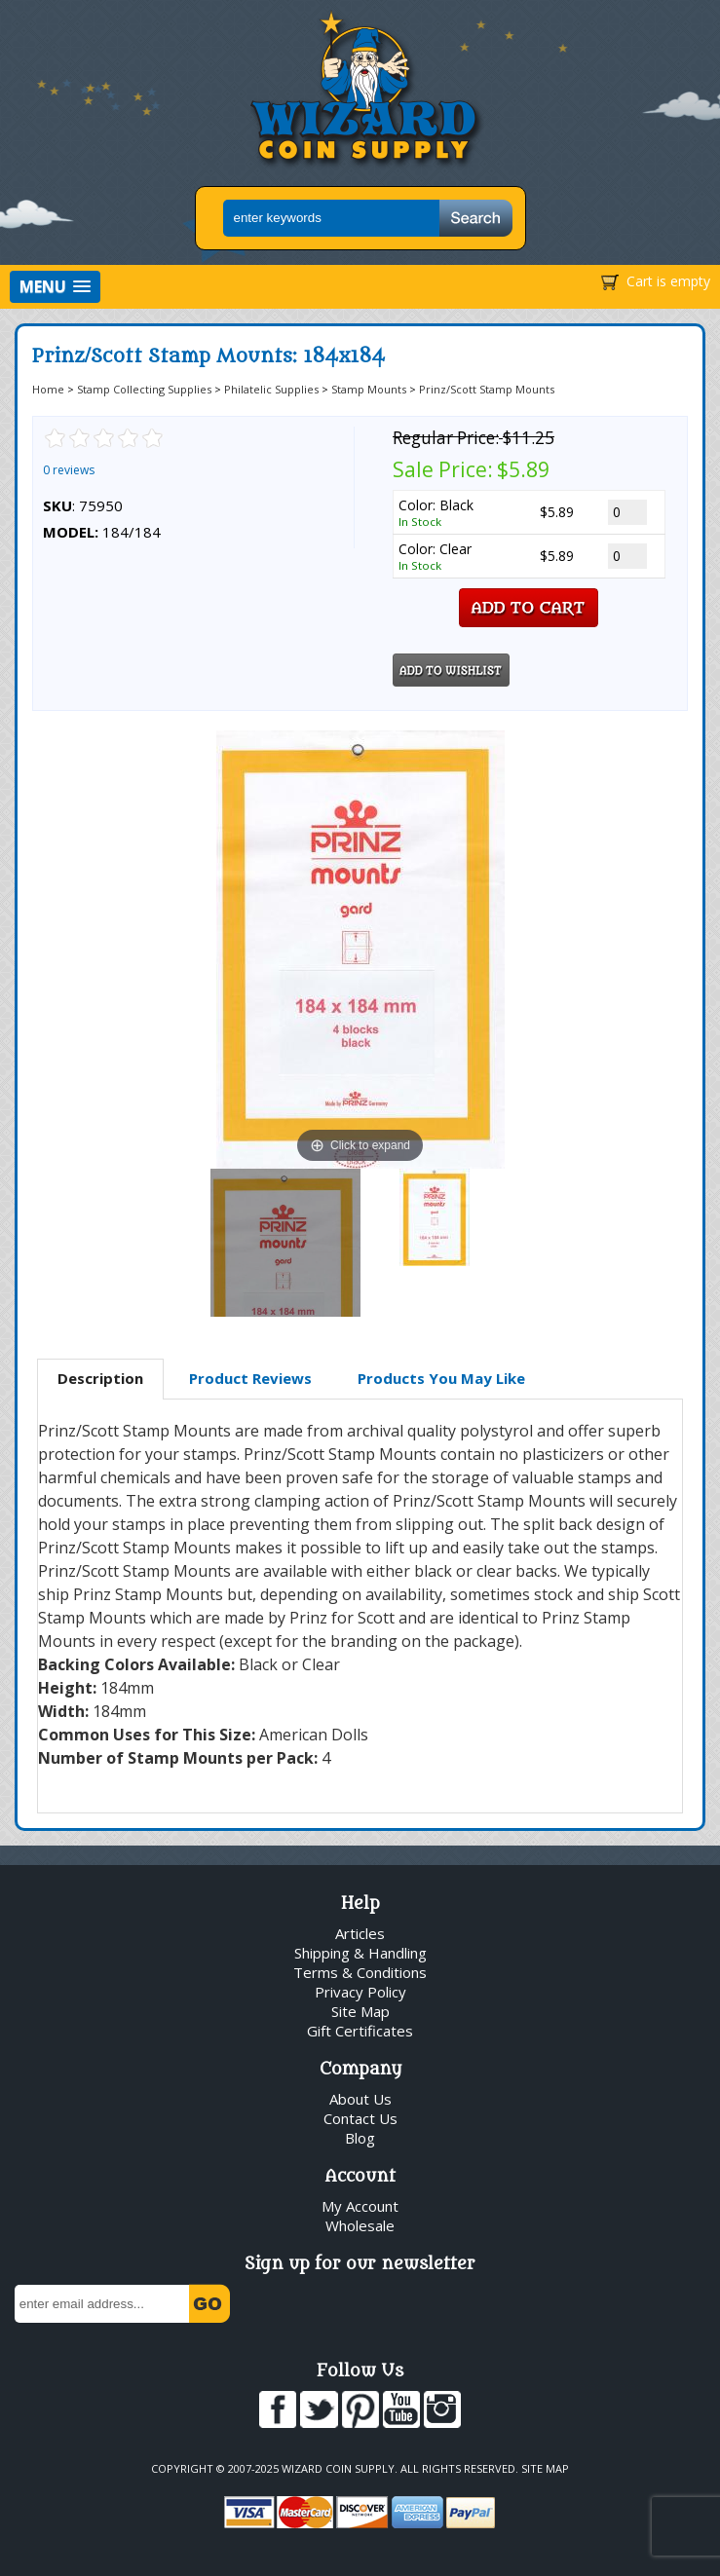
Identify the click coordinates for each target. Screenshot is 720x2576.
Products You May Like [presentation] (441, 1378)
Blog (360, 2137)
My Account (360, 2206)
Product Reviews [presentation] (250, 1378)
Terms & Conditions (360, 1972)
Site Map (360, 2011)
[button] (55, 287)
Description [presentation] (100, 1378)
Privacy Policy (360, 1991)
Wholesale (360, 2225)
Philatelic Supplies (271, 389)
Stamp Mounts (368, 389)
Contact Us (360, 2118)
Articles (360, 1933)
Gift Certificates (360, 2030)
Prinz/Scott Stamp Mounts (486, 389)
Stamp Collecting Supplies (144, 389)
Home (48, 389)
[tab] (100, 1379)
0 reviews (69, 470)
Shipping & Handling (360, 1952)
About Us (360, 2099)
